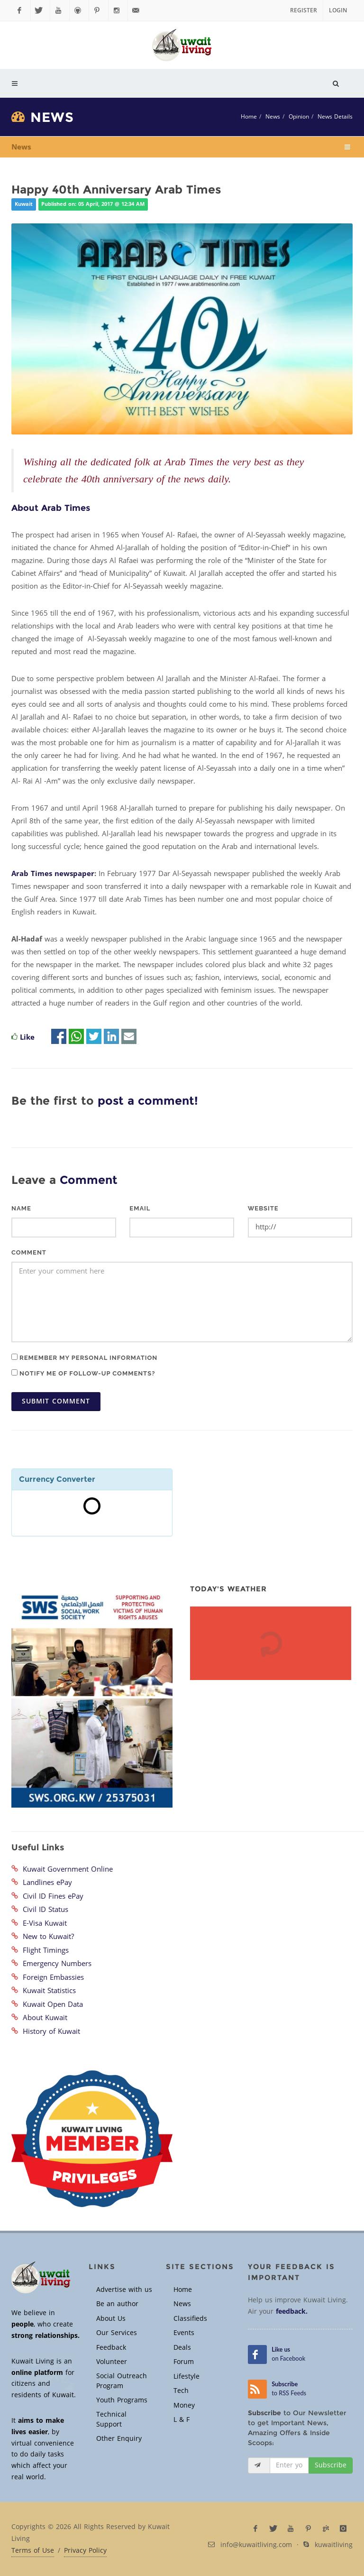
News (272, 116)
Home (249, 116)
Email (139, 1208)
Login (338, 10)
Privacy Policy (85, 2551)
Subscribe (330, 2465)
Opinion (299, 116)
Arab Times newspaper (52, 873)
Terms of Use (32, 2551)
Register (303, 10)
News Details (335, 116)
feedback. (292, 2311)
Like (27, 1037)
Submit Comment (56, 1401)
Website (263, 1208)
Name (21, 1208)
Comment (28, 1252)
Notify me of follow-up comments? (83, 1373)
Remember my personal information (84, 1357)
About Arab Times (50, 508)
